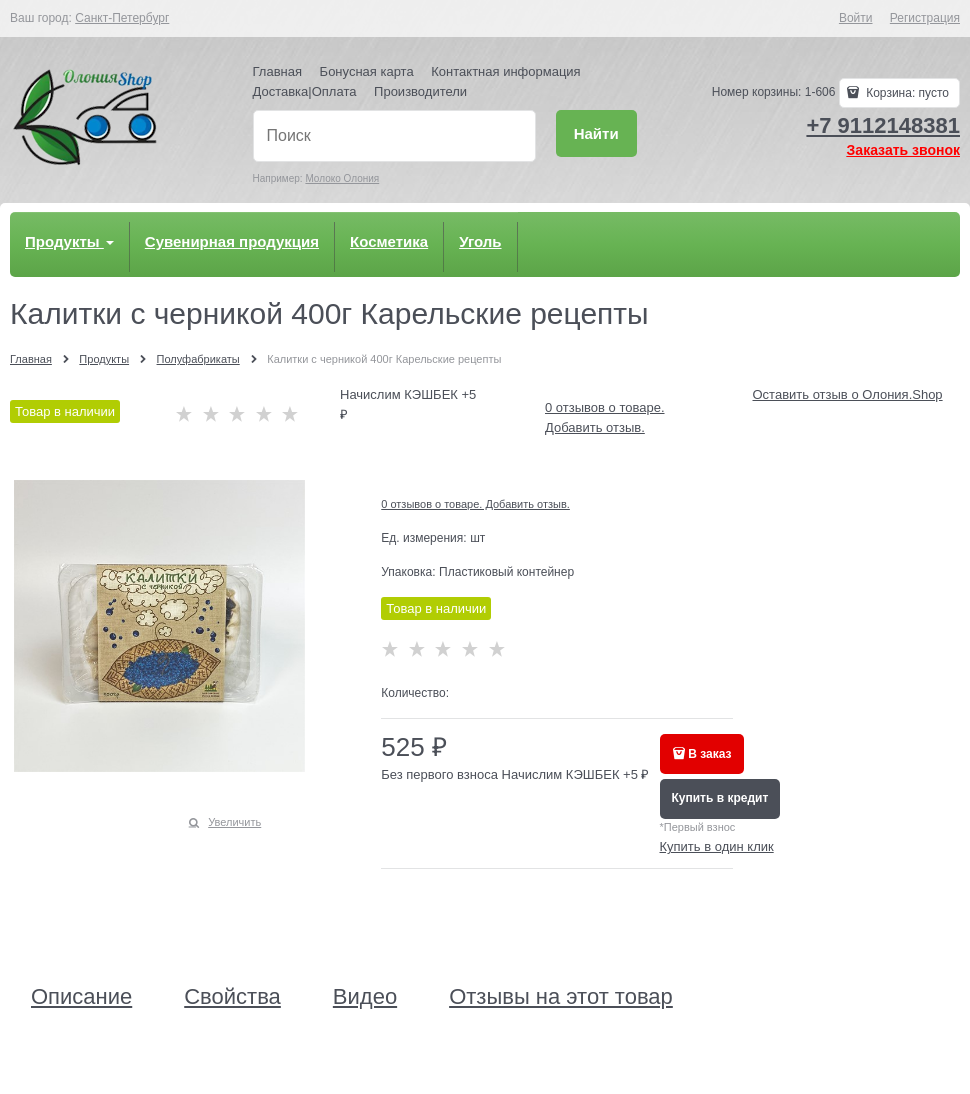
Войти (856, 18)
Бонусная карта (367, 71)
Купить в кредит (720, 798)
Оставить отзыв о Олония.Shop (848, 394)
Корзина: (906, 93)
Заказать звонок (903, 150)
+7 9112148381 (883, 125)
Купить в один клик (717, 846)
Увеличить (234, 822)
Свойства (232, 997)
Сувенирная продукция (232, 241)
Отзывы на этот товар (561, 997)
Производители (420, 91)
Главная (277, 71)
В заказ (709, 754)
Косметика (389, 241)
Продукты (69, 241)
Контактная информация (505, 71)
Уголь (480, 241)
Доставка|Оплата (305, 91)
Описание (81, 997)
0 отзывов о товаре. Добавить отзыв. (475, 504)
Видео (365, 997)
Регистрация (925, 18)
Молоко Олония (342, 178)
